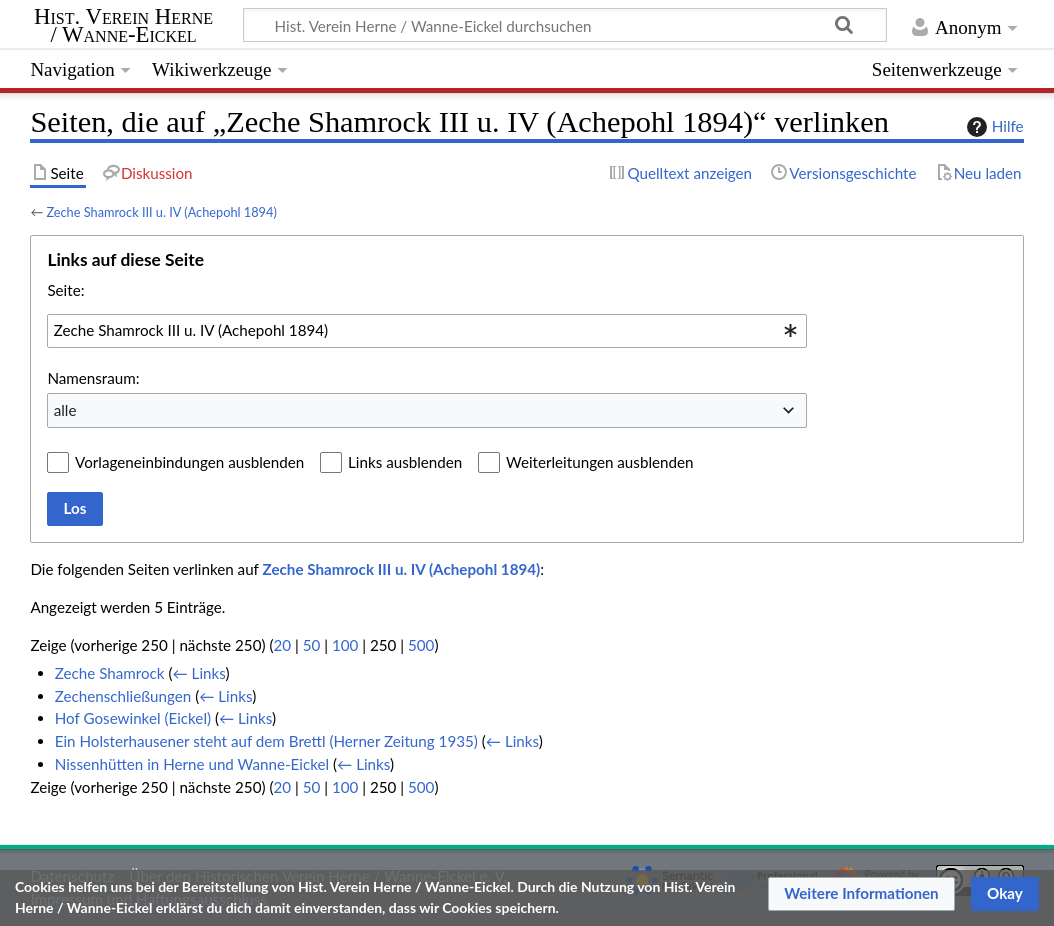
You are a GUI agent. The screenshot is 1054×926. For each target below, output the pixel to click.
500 (421, 645)
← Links (199, 673)
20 (282, 645)
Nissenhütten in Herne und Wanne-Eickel (192, 764)
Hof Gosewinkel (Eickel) (133, 718)
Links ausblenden (405, 462)
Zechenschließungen (123, 696)
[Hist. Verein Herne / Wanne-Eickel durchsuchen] (565, 25)
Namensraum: (93, 378)
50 (312, 645)
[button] (861, 894)
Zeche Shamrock (110, 673)
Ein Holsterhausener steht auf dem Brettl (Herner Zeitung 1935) (266, 741)
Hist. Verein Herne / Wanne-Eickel (123, 26)
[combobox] (427, 331)
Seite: (65, 290)
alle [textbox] (65, 410)
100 (345, 645)
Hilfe (993, 127)
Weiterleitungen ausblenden (599, 462)
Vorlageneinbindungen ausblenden (189, 462)
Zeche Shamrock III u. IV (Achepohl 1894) (161, 212)
